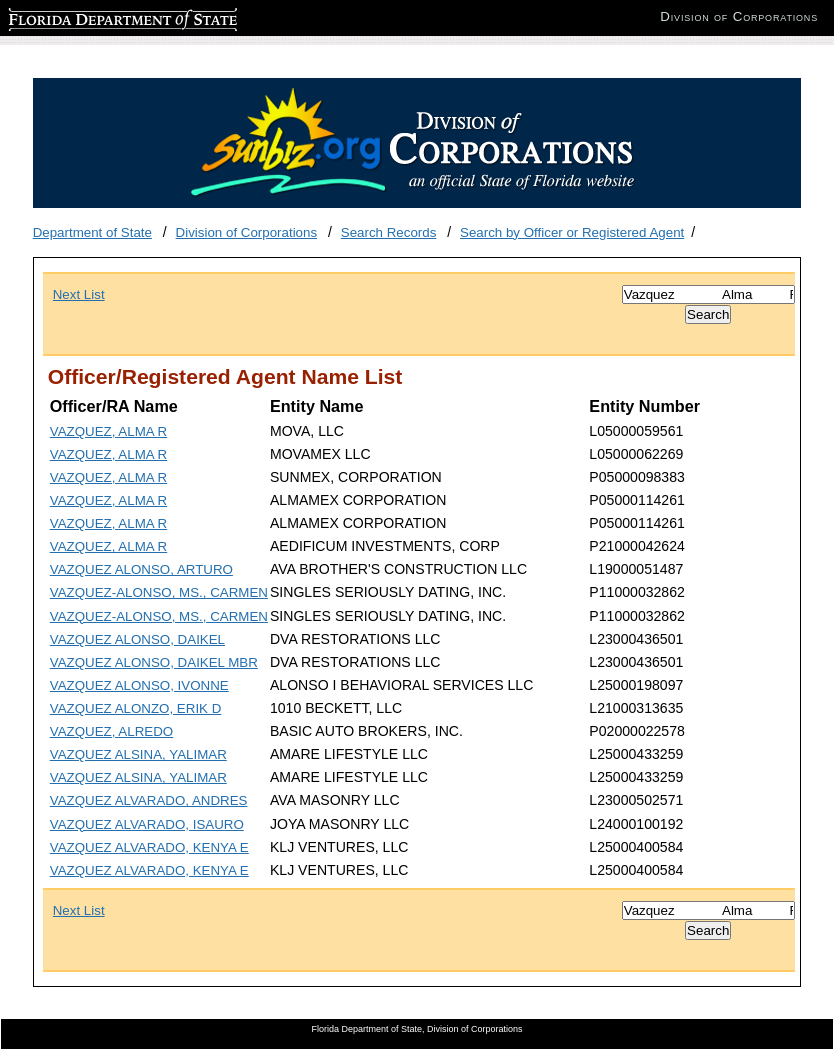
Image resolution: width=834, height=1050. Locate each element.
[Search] (708, 294)
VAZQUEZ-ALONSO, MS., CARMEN (159, 592)
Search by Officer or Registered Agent (572, 232)
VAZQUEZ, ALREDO (111, 731)
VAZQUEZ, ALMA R (109, 431)
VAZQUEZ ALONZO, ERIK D (136, 708)
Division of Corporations (247, 232)
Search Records (389, 232)
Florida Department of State (90, 16)
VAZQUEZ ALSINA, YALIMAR (138, 754)
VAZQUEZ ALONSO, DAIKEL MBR (154, 662)
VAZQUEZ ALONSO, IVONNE (139, 685)
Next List (79, 294)
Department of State (92, 232)
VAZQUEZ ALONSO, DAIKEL (137, 639)
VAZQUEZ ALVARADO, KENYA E (149, 847)
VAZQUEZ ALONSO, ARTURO (141, 569)
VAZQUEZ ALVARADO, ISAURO (147, 824)
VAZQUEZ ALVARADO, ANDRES (149, 800)
